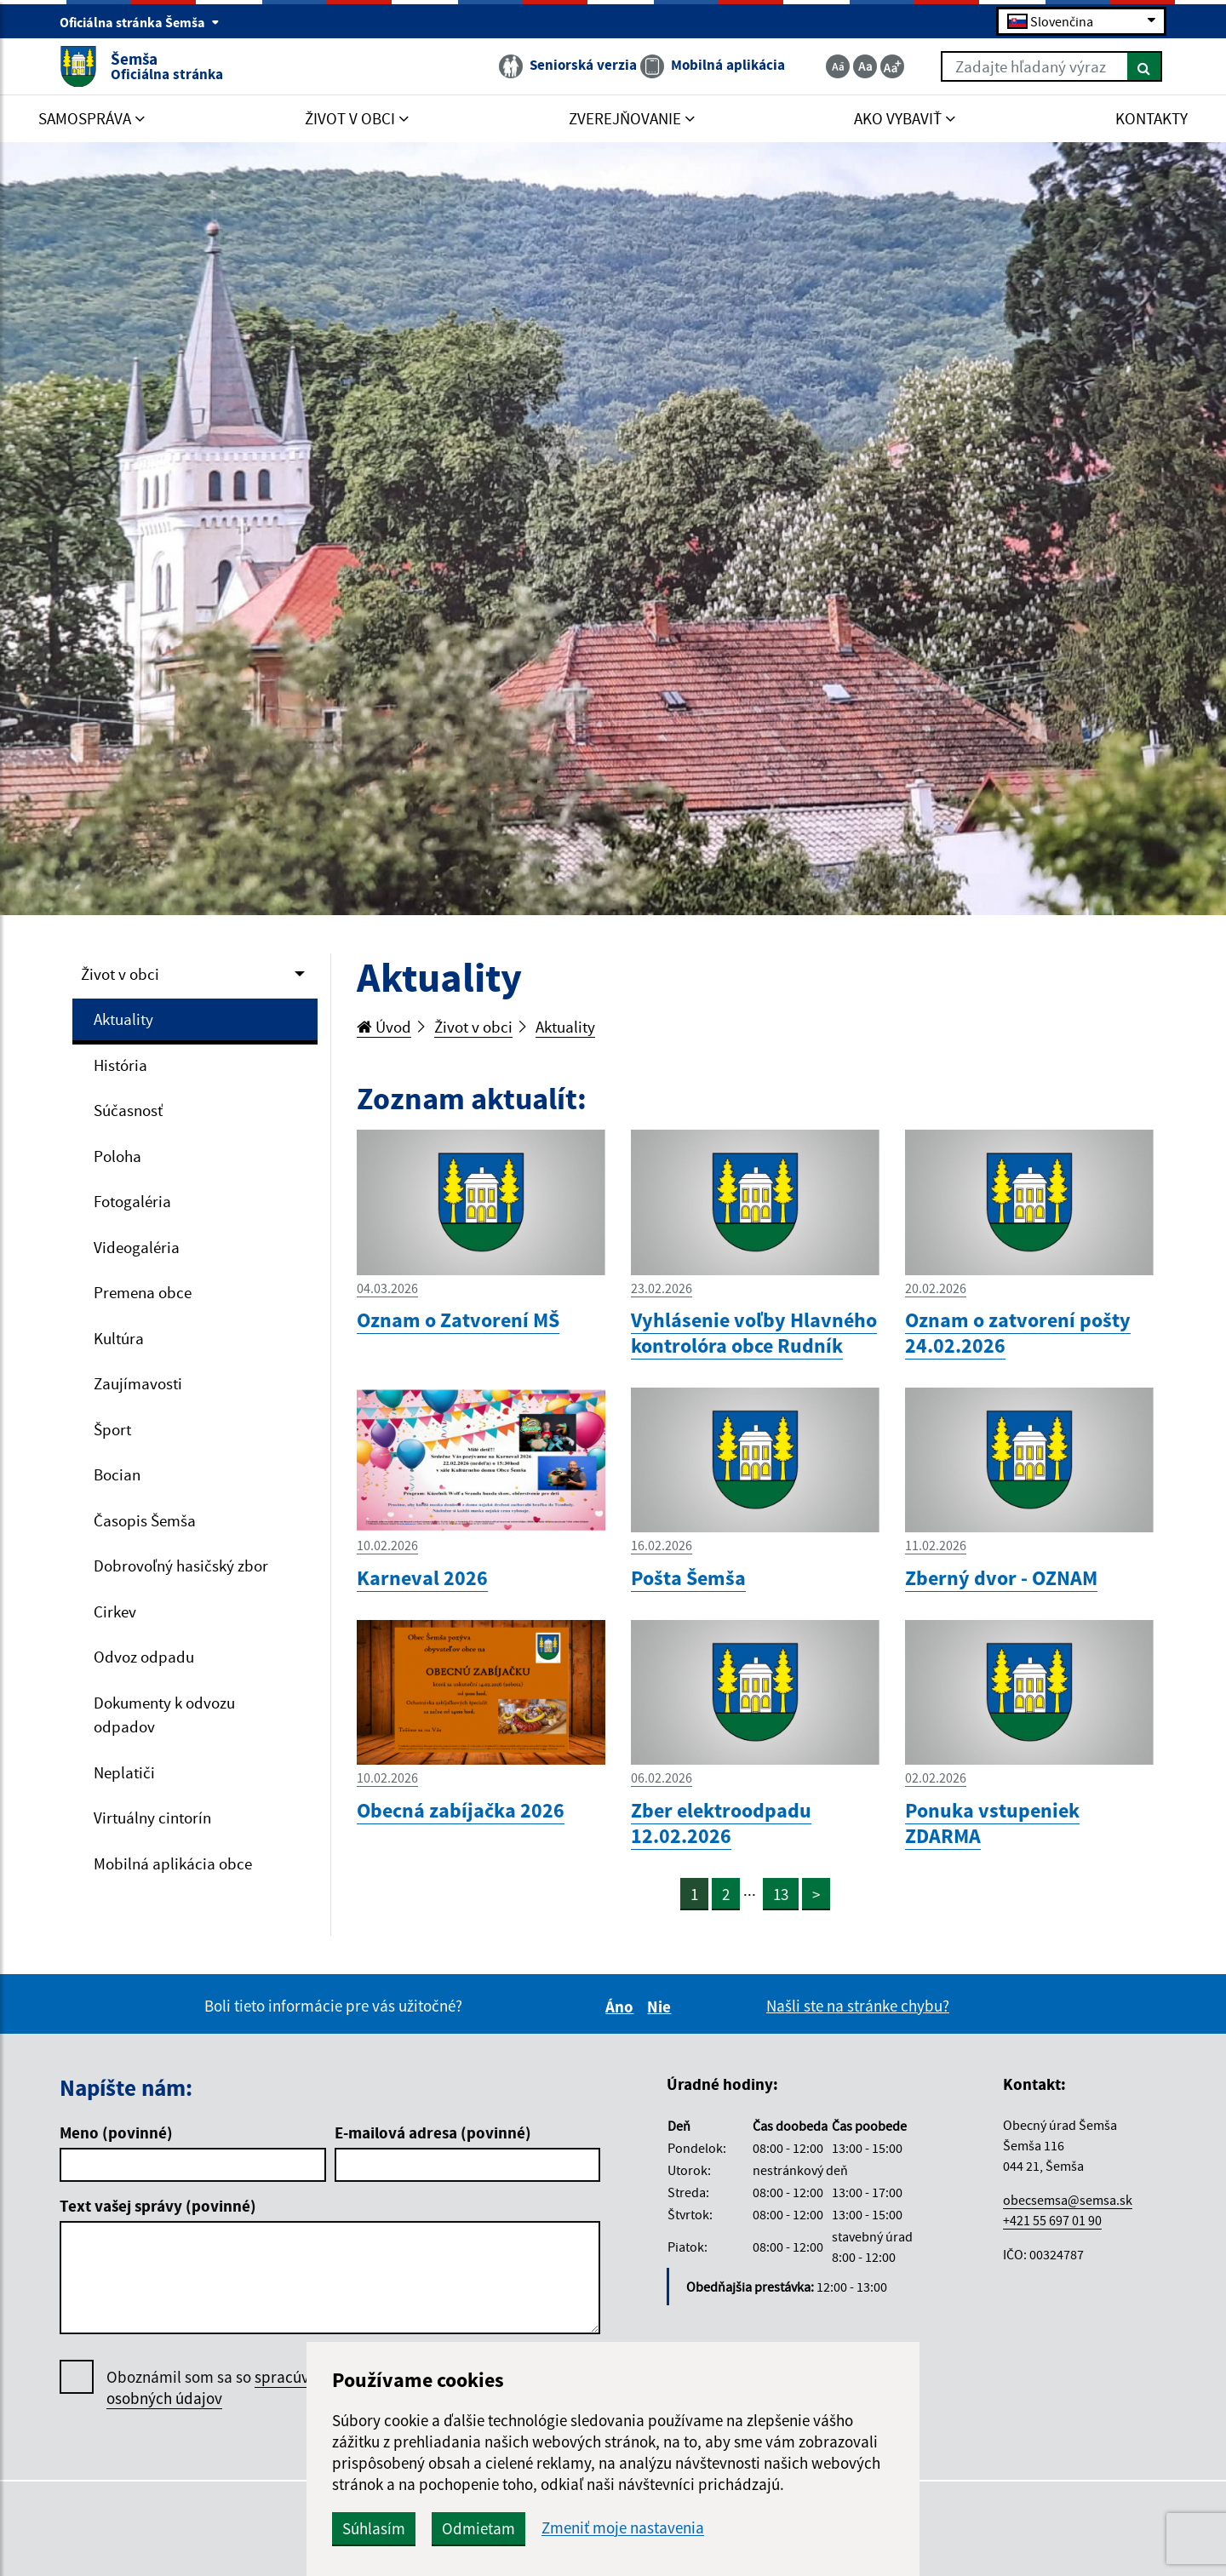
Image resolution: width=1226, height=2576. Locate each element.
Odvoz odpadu (144, 1656)
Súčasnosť (128, 1110)
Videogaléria (137, 1247)
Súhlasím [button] (373, 2528)
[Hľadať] (1144, 66)
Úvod (384, 1026)
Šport (112, 1429)
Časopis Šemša (145, 1520)
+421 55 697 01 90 (1052, 2220)
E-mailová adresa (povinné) (433, 2132)
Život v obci (120, 974)
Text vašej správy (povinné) (158, 2205)
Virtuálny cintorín (152, 1817)
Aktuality (123, 1019)
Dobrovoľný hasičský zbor (181, 1565)
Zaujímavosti (138, 1383)
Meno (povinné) (116, 2132)
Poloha (117, 1156)
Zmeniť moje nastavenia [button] (622, 2528)
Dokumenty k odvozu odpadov (164, 1714)
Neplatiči (124, 1772)
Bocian (117, 1474)
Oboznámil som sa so (225, 2388)
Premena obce (143, 1292)
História (120, 1065)
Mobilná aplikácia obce (173, 1863)
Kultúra (119, 1338)
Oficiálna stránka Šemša (140, 22)
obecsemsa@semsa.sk (1067, 2199)
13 (780, 1894)
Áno (622, 2006)
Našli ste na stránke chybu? (857, 2005)
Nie (661, 2006)
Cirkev (115, 1611)
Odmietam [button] (478, 2528)
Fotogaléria (132, 1201)
